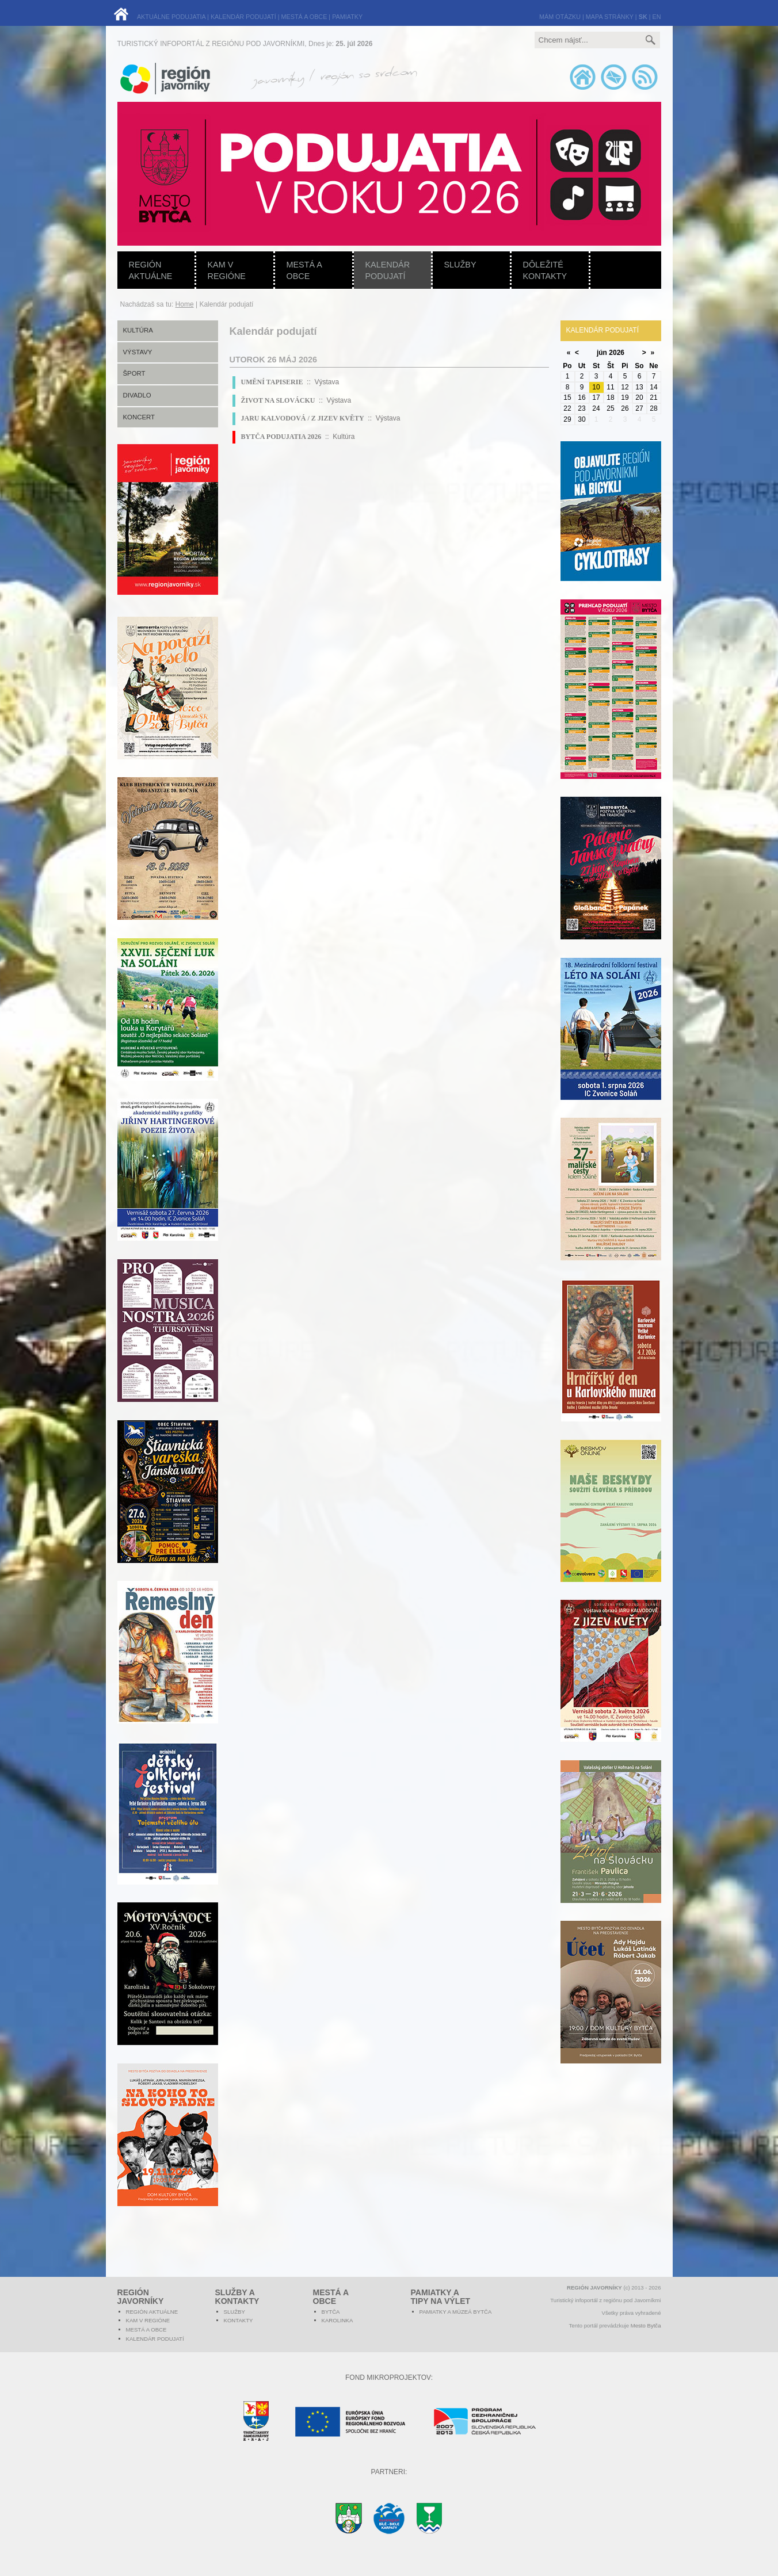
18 (610, 397)
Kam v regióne (227, 270)
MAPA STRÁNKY (610, 16)
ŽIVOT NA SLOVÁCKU (278, 400)
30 (581, 419)
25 (610, 408)
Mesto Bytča (646, 2325)
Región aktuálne (151, 270)
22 (567, 408)
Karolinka (337, 2320)
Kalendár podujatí (387, 270)
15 (567, 397)
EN (657, 16)
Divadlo (137, 395)
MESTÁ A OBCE (304, 16)
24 (596, 408)
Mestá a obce (304, 270)
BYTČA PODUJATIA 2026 (281, 437)
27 (639, 408)
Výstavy (137, 352)
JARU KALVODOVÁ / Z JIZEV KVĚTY (302, 418)
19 (624, 397)
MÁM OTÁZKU (560, 16)
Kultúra (138, 330)
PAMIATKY (347, 16)
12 (624, 387)
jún (602, 353)
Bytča (331, 2312)
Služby (460, 264)
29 (567, 419)
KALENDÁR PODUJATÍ (243, 16)
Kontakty (238, 2320)
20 (639, 397)
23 (581, 408)
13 (639, 387)
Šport (134, 373)
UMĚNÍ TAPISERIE (272, 382)
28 (653, 408)
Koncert (139, 417)
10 (596, 387)
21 (653, 397)
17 (596, 397)
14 (653, 387)
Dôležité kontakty (545, 270)
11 (610, 387)
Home (185, 304)
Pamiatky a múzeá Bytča (455, 2312)
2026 (616, 353)
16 (581, 397)
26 (624, 408)
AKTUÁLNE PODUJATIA (171, 16)
